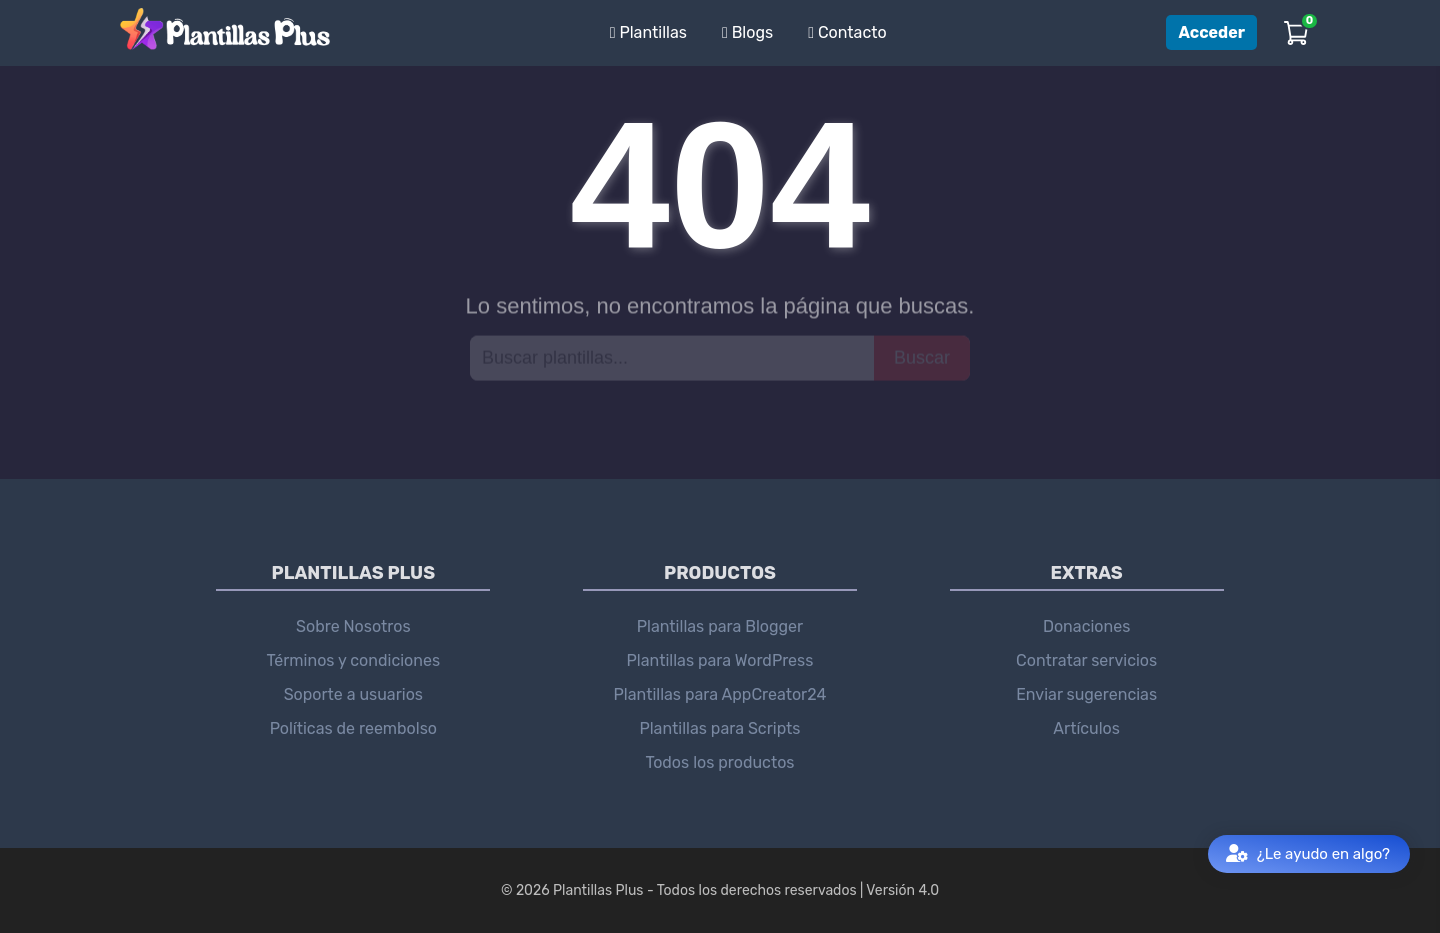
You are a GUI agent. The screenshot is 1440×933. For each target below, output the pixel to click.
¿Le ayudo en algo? (1308, 854)
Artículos (1086, 728)
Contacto (847, 32)
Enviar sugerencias (1086, 694)
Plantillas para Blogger (720, 626)
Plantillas (648, 32)
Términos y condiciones (354, 660)
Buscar (922, 357)
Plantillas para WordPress (720, 660)
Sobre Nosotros (353, 626)
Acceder (1211, 32)
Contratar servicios (1086, 660)
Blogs (747, 32)
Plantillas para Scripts (719, 728)
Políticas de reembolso (353, 728)
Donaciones (1086, 626)
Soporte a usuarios (353, 694)
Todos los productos (719, 762)
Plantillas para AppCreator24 (720, 694)
